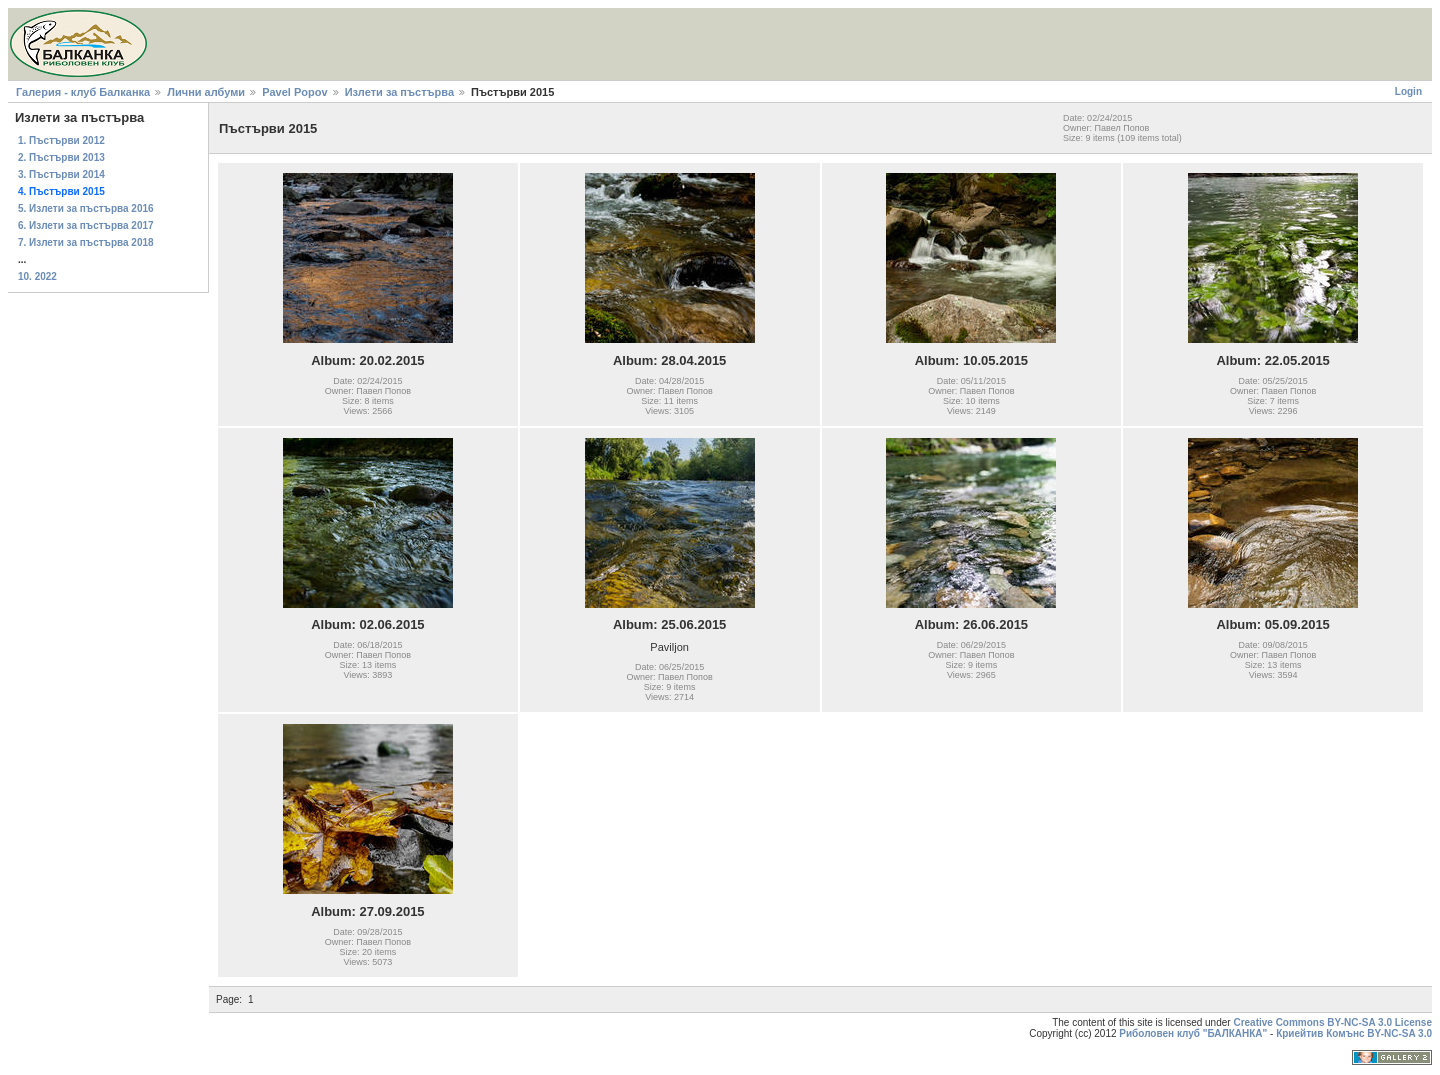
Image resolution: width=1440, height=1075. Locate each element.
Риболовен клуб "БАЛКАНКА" (1193, 1033)
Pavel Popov (294, 92)
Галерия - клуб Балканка (83, 92)
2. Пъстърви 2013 (61, 157)
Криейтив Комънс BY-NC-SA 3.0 (1354, 1033)
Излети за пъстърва (399, 92)
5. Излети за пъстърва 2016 (86, 208)
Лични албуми (206, 92)
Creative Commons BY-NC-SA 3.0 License (1332, 1022)
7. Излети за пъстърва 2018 (86, 242)
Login (1408, 91)
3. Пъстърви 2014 (61, 174)
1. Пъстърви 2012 (61, 140)
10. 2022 (37, 276)
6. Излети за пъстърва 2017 (86, 225)
